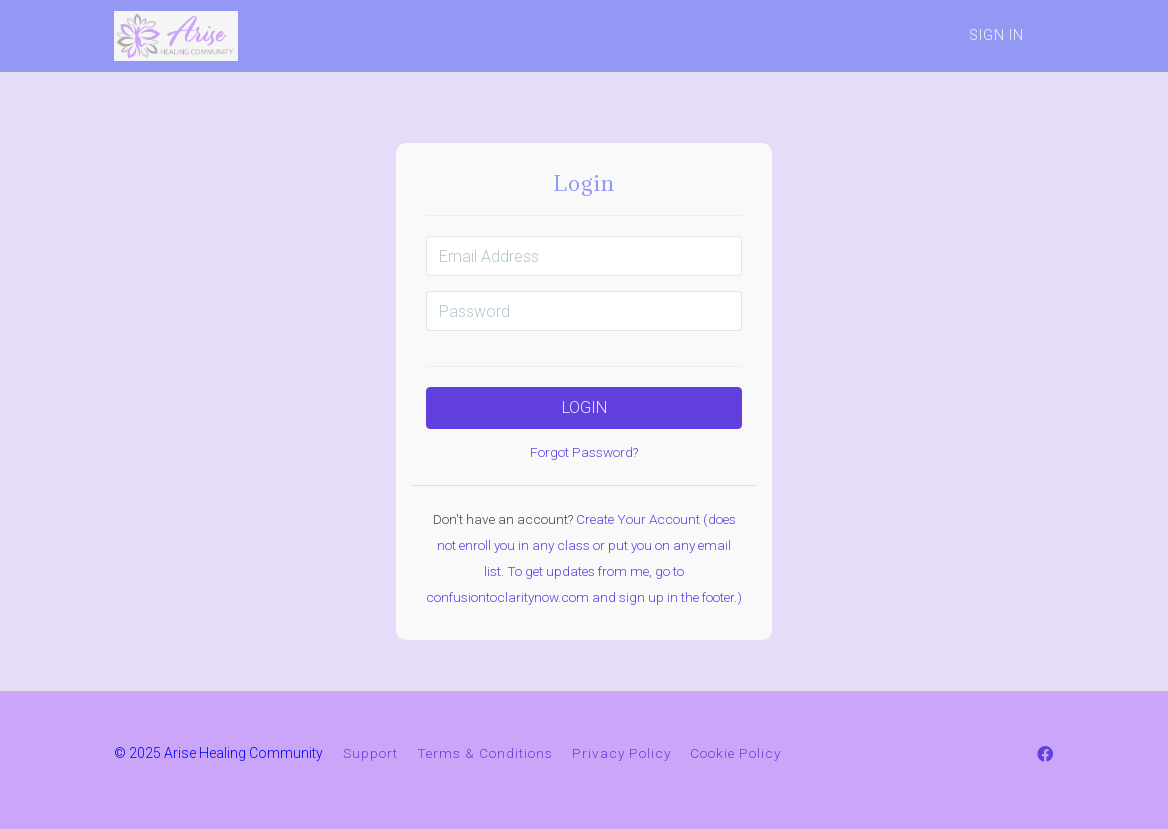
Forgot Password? (584, 452)
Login (584, 407)
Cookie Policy (735, 753)
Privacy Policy (621, 753)
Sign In (996, 35)
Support (370, 753)
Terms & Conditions (485, 753)
